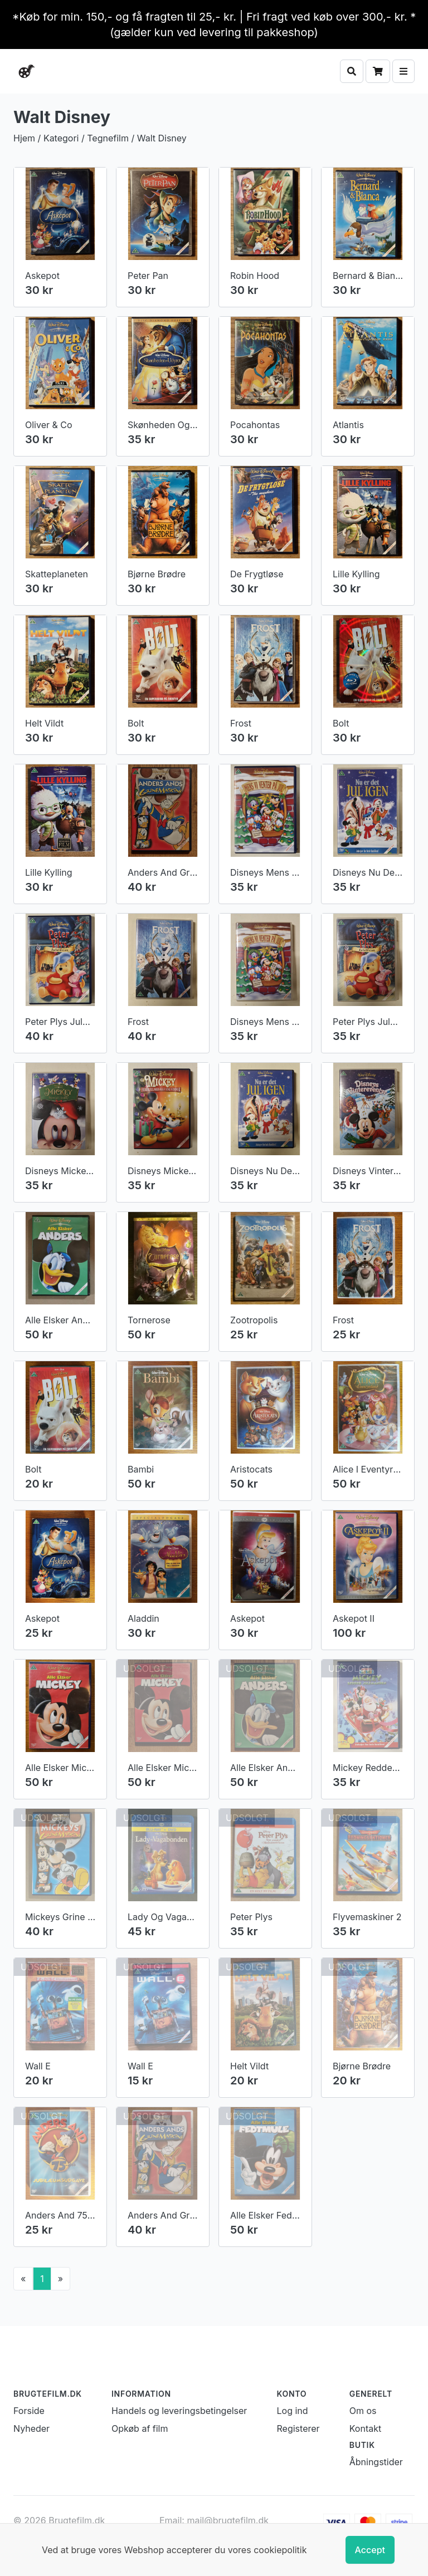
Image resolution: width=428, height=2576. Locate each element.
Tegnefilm (108, 138)
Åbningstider (376, 1722)
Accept (370, 2549)
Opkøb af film (139, 1689)
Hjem (24, 138)
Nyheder (31, 1689)
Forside (29, 1671)
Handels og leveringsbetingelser (179, 1671)
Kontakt (365, 1689)
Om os (363, 1671)
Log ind (292, 1671)
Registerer (298, 1689)
